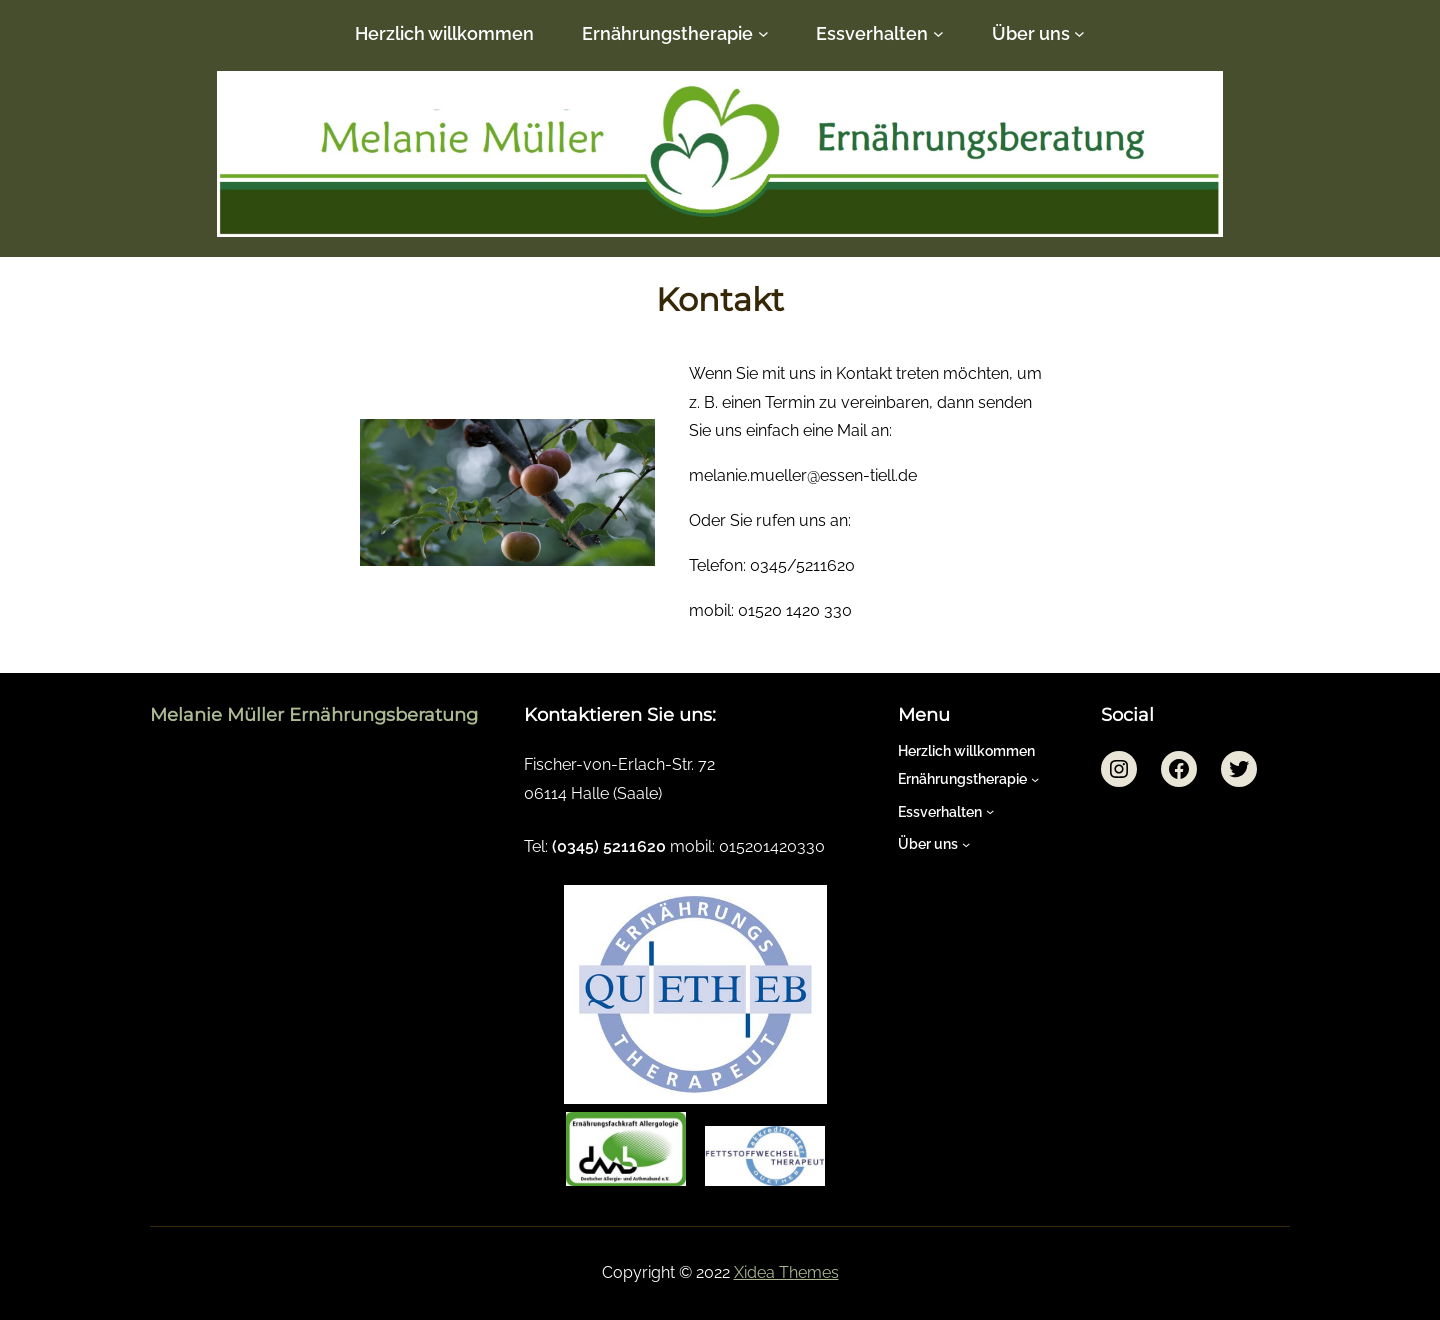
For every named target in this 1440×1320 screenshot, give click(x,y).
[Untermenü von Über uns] (1079, 33)
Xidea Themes (786, 1272)
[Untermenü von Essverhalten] (938, 33)
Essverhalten (872, 33)
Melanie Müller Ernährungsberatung (314, 715)
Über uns (1031, 33)
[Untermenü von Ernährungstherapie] (763, 33)
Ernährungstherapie (667, 33)
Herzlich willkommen (444, 33)
